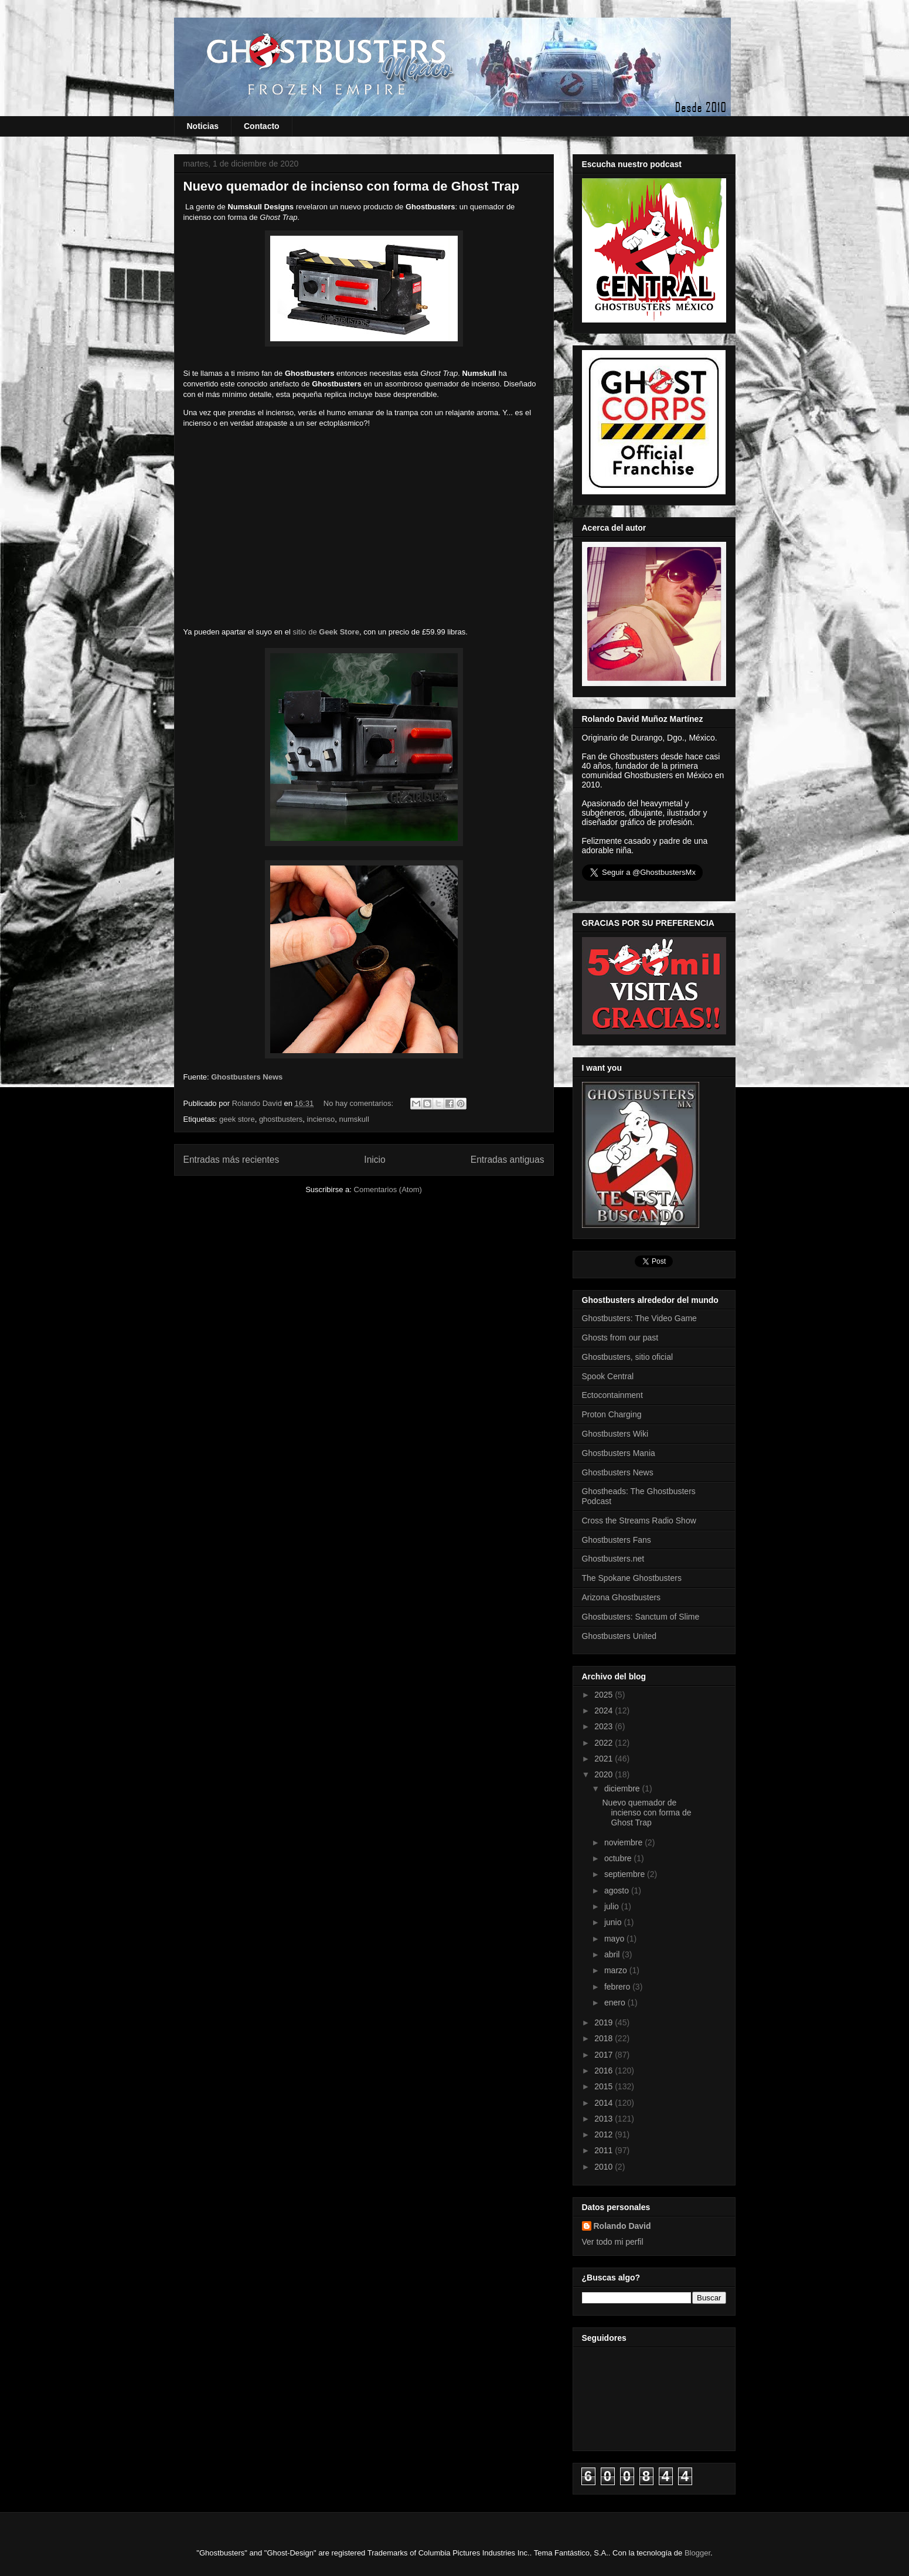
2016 (604, 2070)
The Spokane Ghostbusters (632, 1578)
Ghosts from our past (620, 1337)
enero (616, 2002)
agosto (617, 1890)
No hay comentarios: (360, 1103)
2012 (604, 2134)
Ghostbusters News (246, 1077)
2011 (604, 2150)
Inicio (374, 1160)
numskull (354, 1119)
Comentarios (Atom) (388, 1189)
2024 (604, 1710)
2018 (604, 2038)
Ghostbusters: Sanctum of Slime (641, 1616)
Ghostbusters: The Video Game (639, 1318)
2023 (604, 1726)
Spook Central (608, 1376)
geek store (237, 1119)
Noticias (203, 126)
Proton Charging (612, 1414)
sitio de (325, 631)
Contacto (262, 126)
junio (614, 1922)
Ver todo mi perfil (613, 2241)
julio (612, 1906)
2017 (604, 2054)
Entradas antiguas (507, 1160)
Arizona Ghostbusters (621, 1597)
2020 (604, 1774)
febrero (618, 1986)
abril (613, 1954)
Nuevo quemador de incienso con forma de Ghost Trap (351, 186)
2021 (604, 1758)
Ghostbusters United (619, 1636)
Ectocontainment (612, 1395)
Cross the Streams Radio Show (639, 1520)
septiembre (625, 1874)
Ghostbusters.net (613, 1558)
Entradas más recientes (231, 1160)
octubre (619, 1858)
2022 (604, 1742)
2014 (604, 2102)
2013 (604, 2118)
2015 (604, 2086)
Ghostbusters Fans (616, 1540)
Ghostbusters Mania (618, 1453)
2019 (604, 2022)
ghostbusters (280, 1119)
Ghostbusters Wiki (615, 1433)
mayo (615, 1938)
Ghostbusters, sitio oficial (627, 1357)
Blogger (697, 2552)
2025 (604, 1694)
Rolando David (622, 2226)
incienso (321, 1119)
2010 (604, 2166)
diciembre (623, 1788)
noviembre (624, 1842)
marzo (616, 1970)
